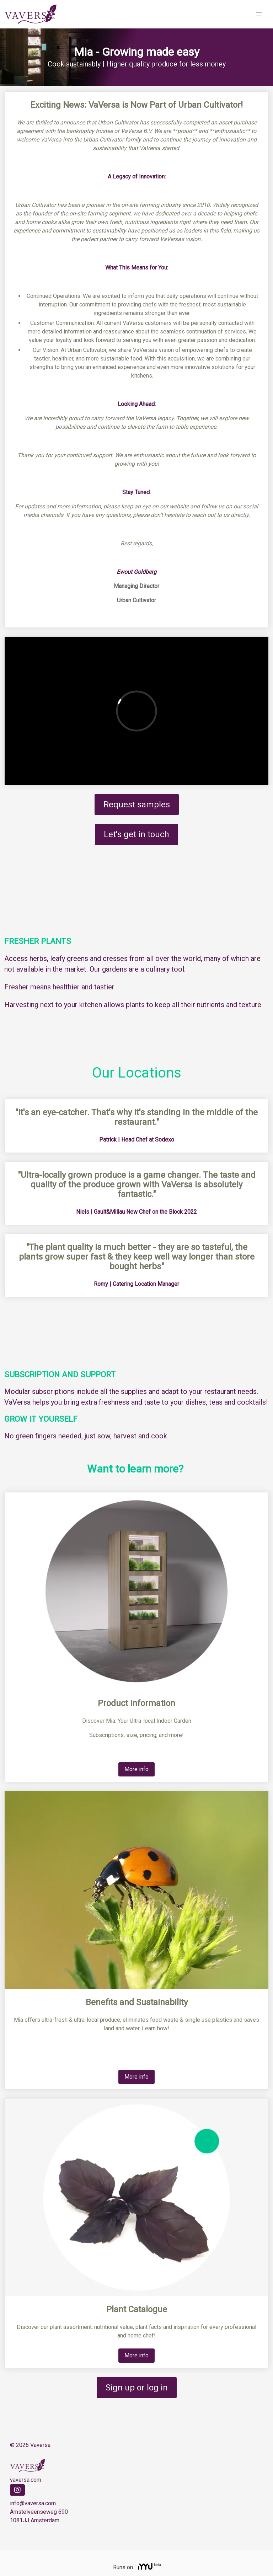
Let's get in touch (136, 834)
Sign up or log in (137, 2388)
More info (136, 1769)
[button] (259, 14)
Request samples (136, 804)
